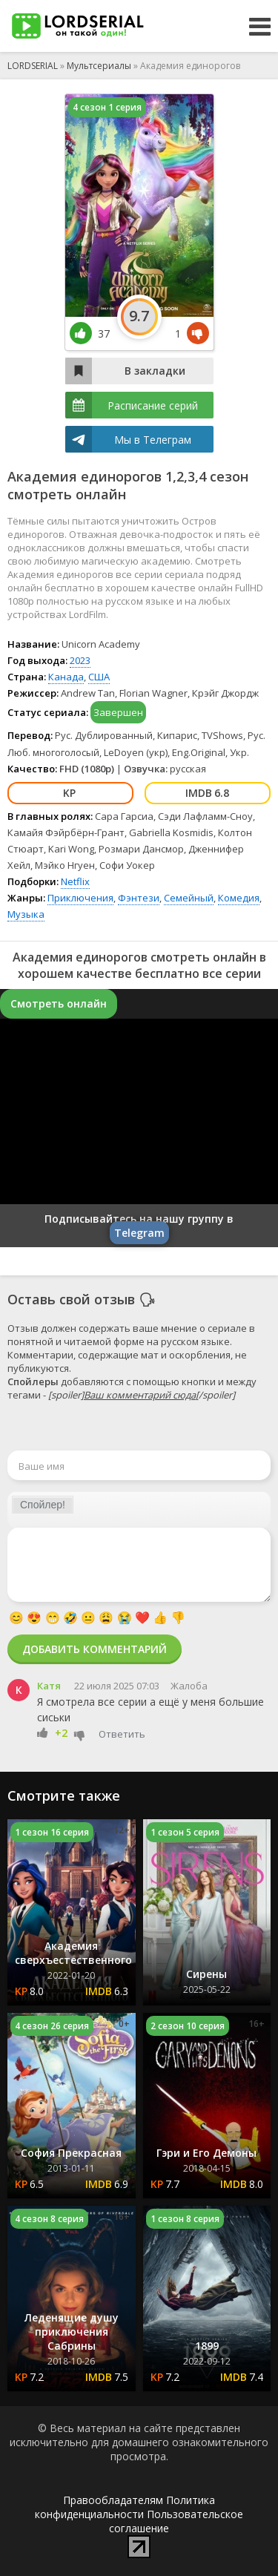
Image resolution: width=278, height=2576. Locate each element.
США (99, 676)
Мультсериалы (99, 65)
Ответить (122, 1734)
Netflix (75, 881)
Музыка (25, 914)
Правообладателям (113, 2500)
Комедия (238, 897)
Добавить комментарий (94, 1649)
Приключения (80, 897)
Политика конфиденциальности (125, 2507)
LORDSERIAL (32, 65)
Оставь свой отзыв (71, 1299)
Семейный (189, 897)
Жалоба (189, 1685)
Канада (66, 676)
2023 (80, 660)
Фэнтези (138, 897)
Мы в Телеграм (152, 440)
